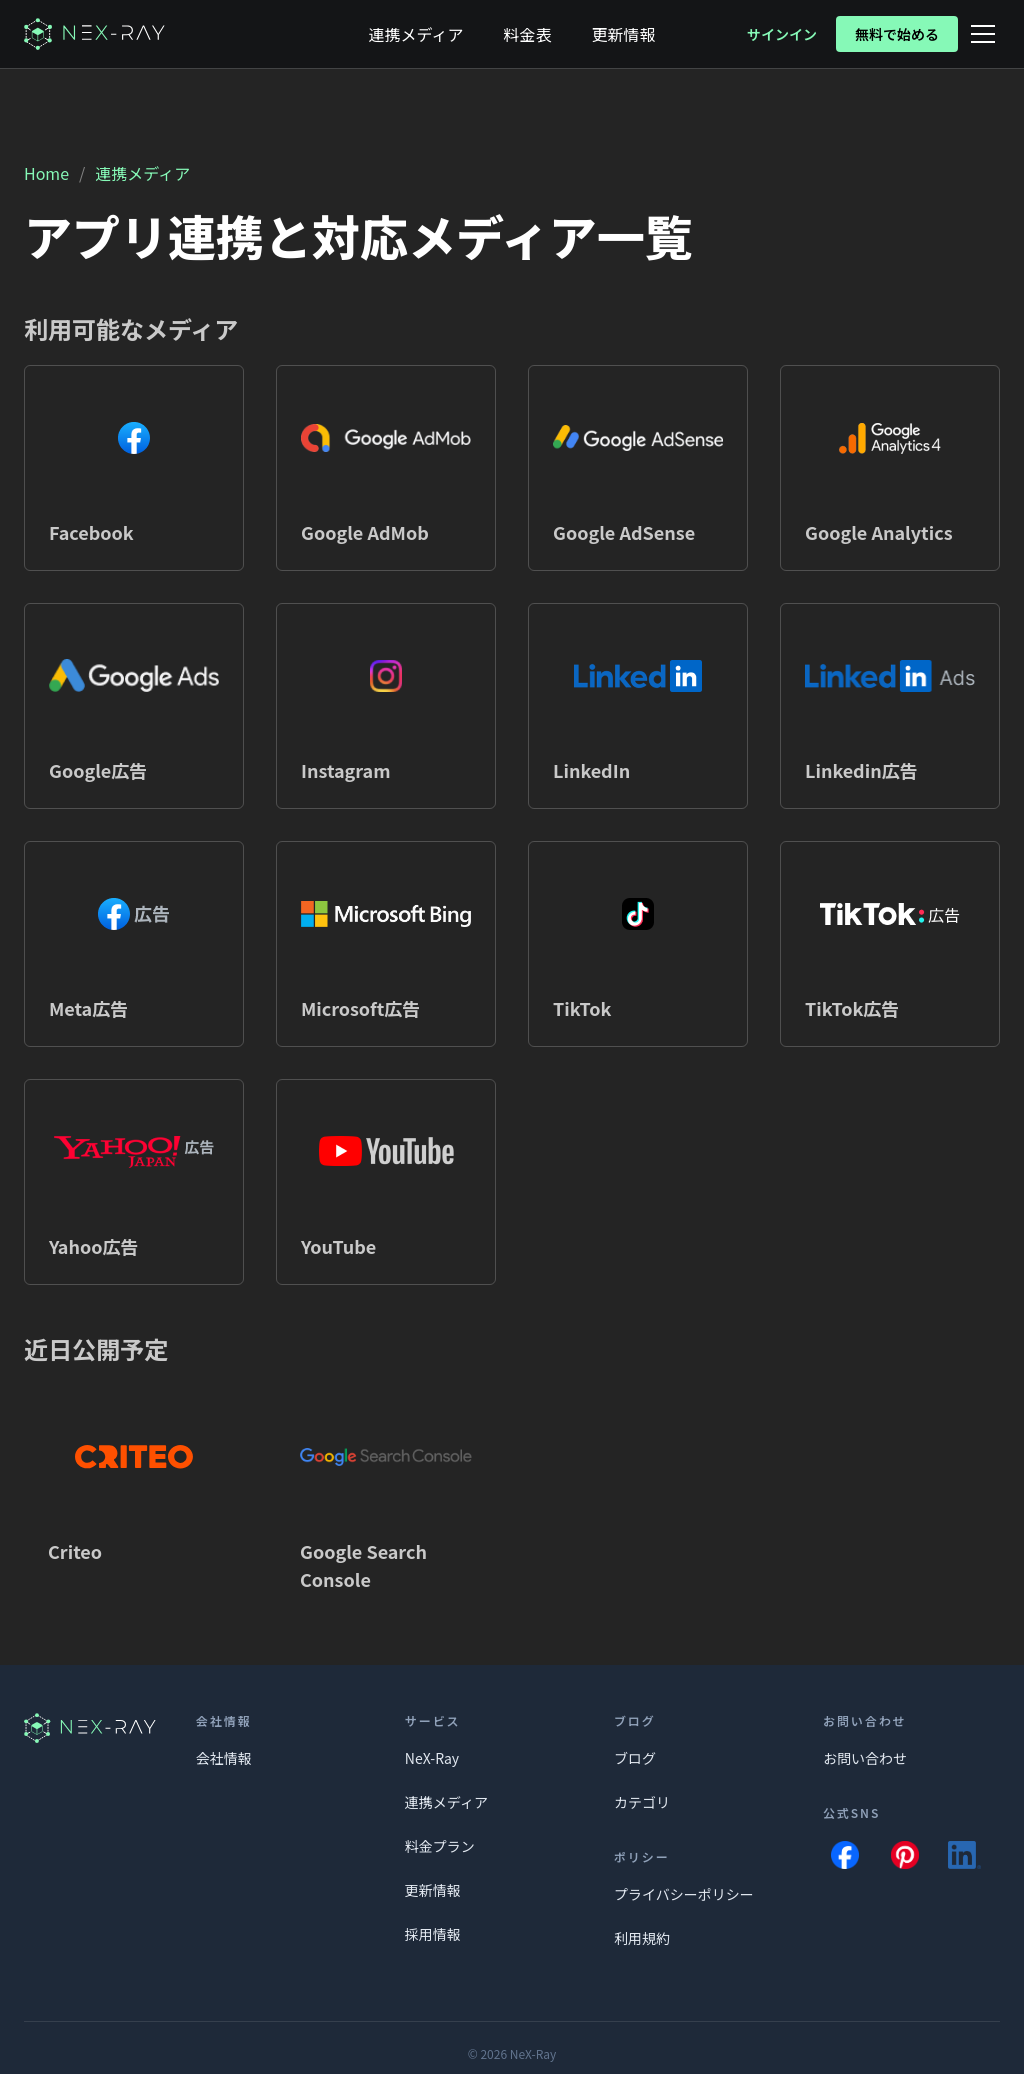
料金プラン (440, 1846)
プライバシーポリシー (684, 1894)
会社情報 (224, 1758)
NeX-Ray (432, 1758)
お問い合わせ (865, 1758)
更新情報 (433, 1890)
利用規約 (642, 1938)
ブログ (635, 1758)
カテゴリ (642, 1802)
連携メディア (142, 173)
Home (46, 173)
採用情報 (433, 1934)
